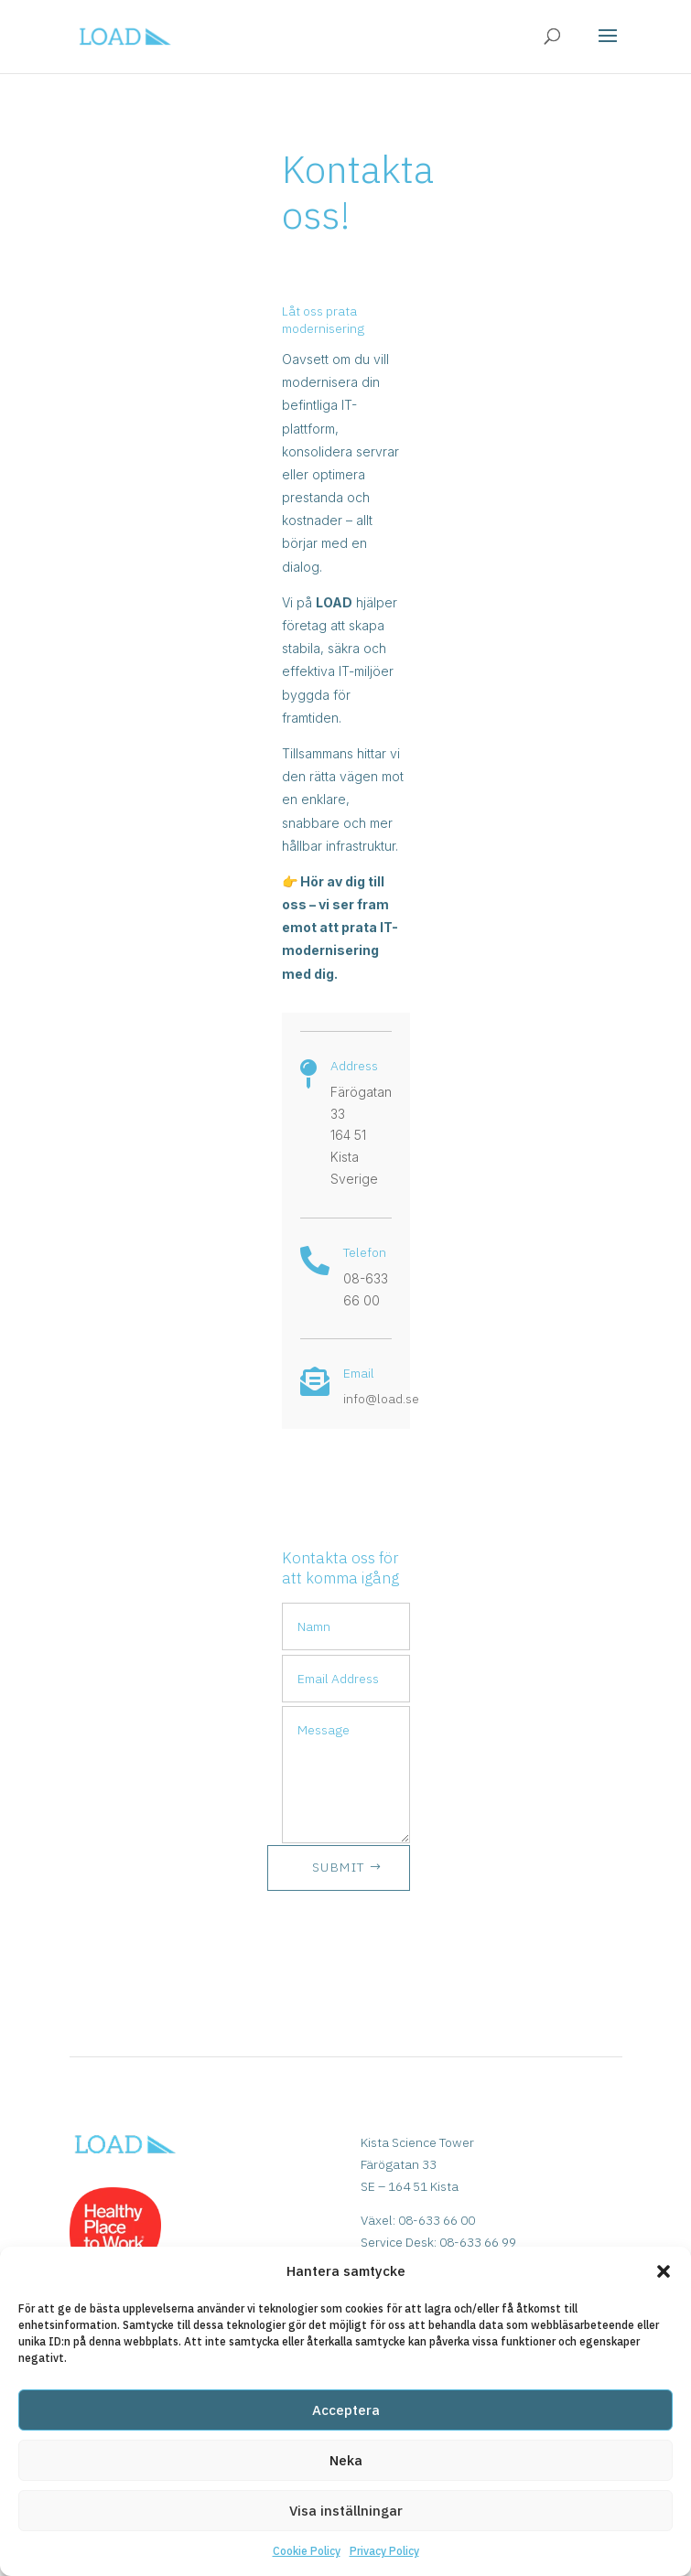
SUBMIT (338, 1867)
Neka (345, 2460)
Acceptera (346, 2410)
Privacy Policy (384, 2551)
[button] (663, 2271)
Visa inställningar (346, 2510)
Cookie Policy (306, 2551)
